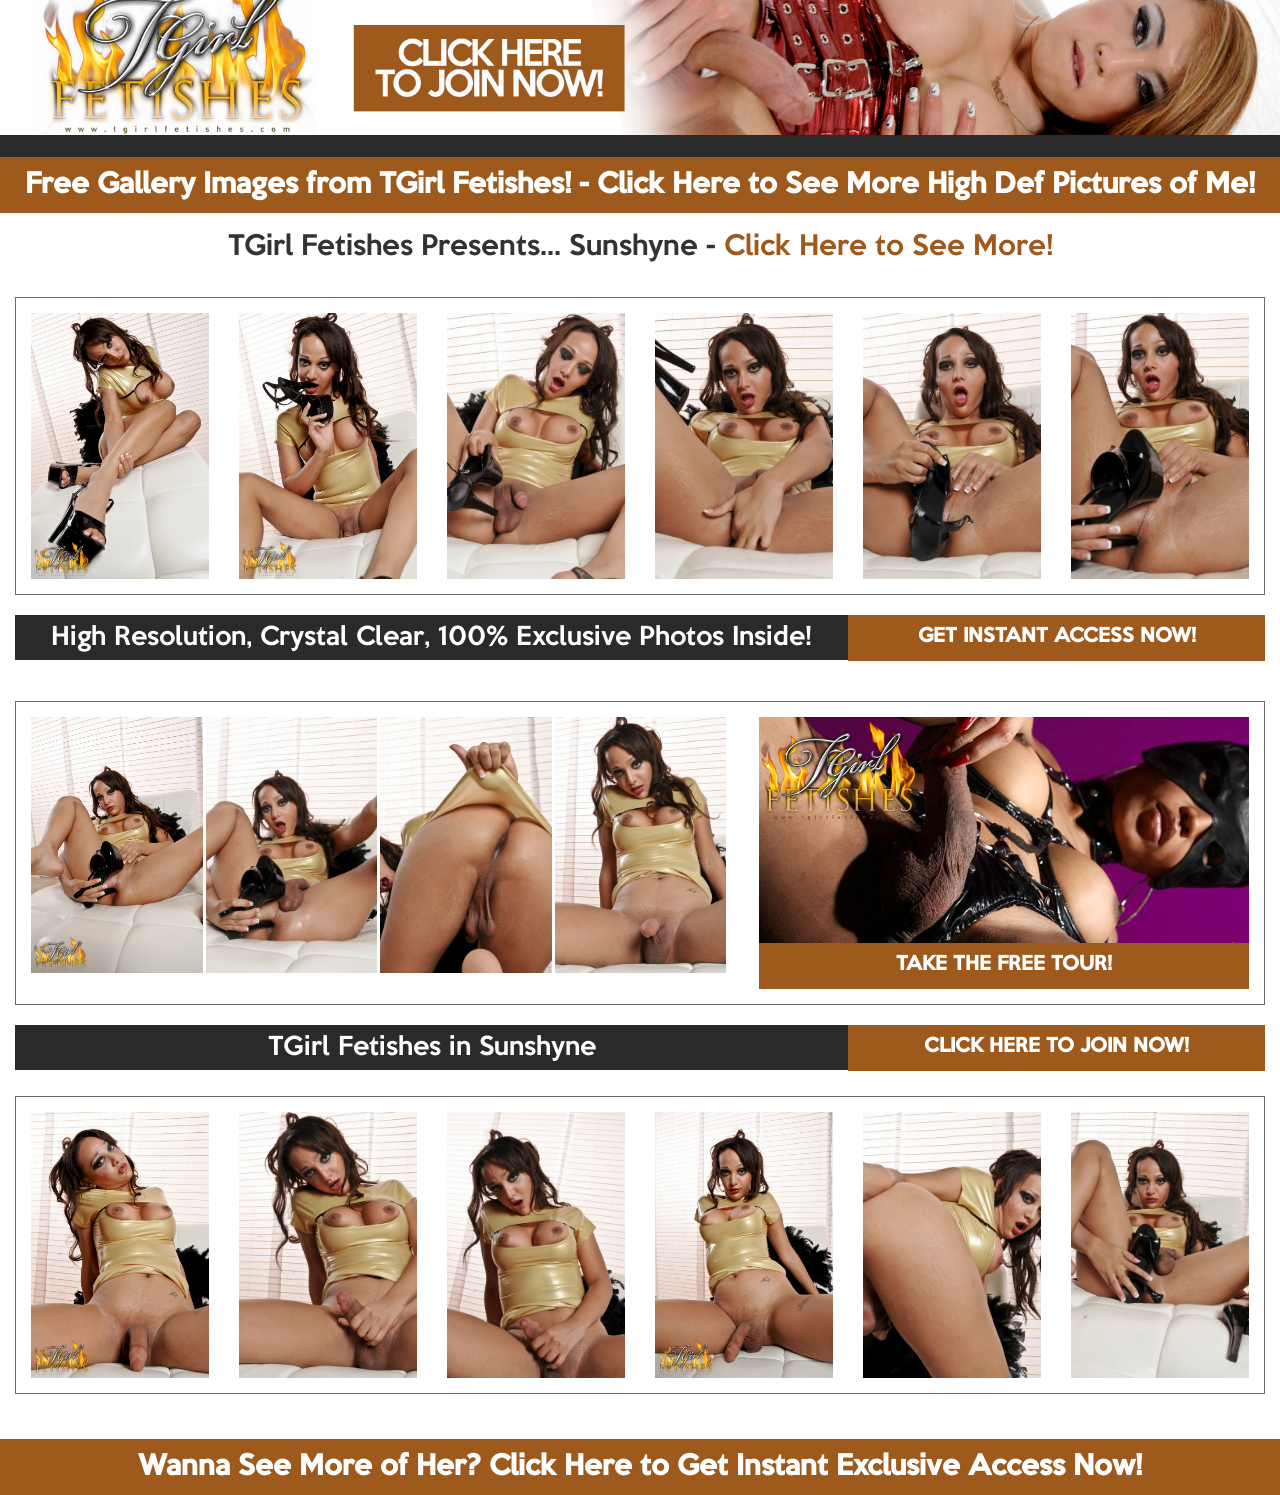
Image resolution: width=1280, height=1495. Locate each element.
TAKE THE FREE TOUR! (1004, 965)
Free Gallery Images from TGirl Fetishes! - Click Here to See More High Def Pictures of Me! (640, 185)
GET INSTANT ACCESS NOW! (1057, 637)
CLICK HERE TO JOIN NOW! (1056, 1047)
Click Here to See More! (888, 247)
